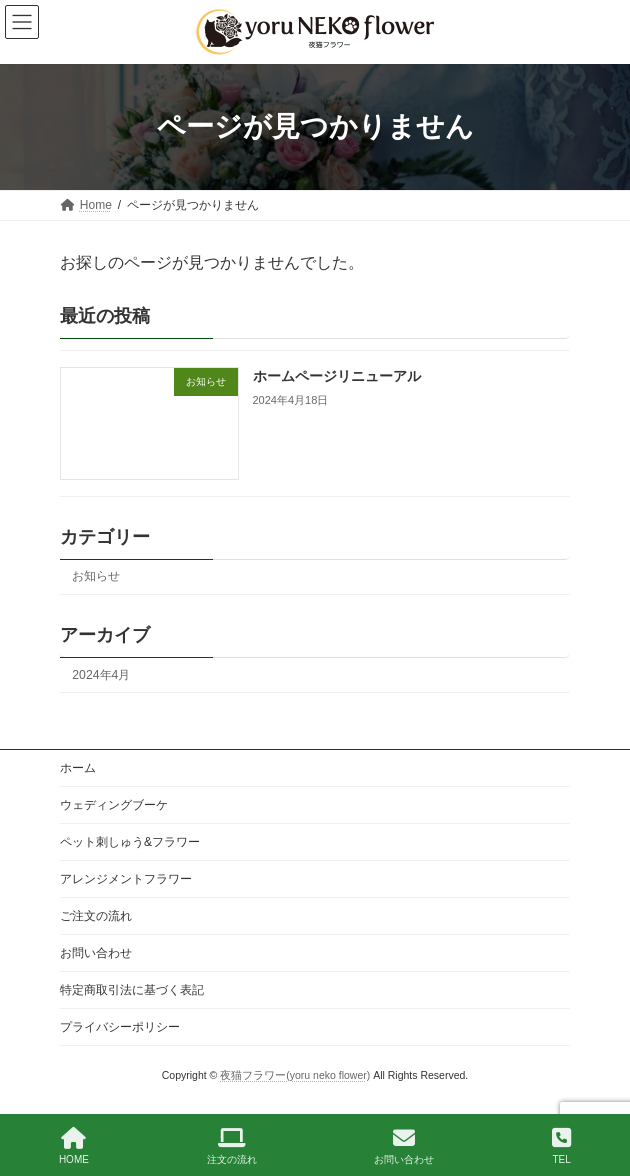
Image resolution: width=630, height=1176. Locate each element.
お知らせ (96, 577)
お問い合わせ (96, 953)
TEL (561, 1146)
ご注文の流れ (96, 916)
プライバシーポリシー (120, 1027)
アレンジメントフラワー (126, 879)
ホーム (78, 768)
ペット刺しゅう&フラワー (130, 842)
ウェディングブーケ (114, 805)
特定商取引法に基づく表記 (132, 990)
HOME (74, 1146)
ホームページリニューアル (337, 377)
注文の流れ (232, 1146)
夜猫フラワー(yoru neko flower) (295, 1075)
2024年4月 (101, 675)
